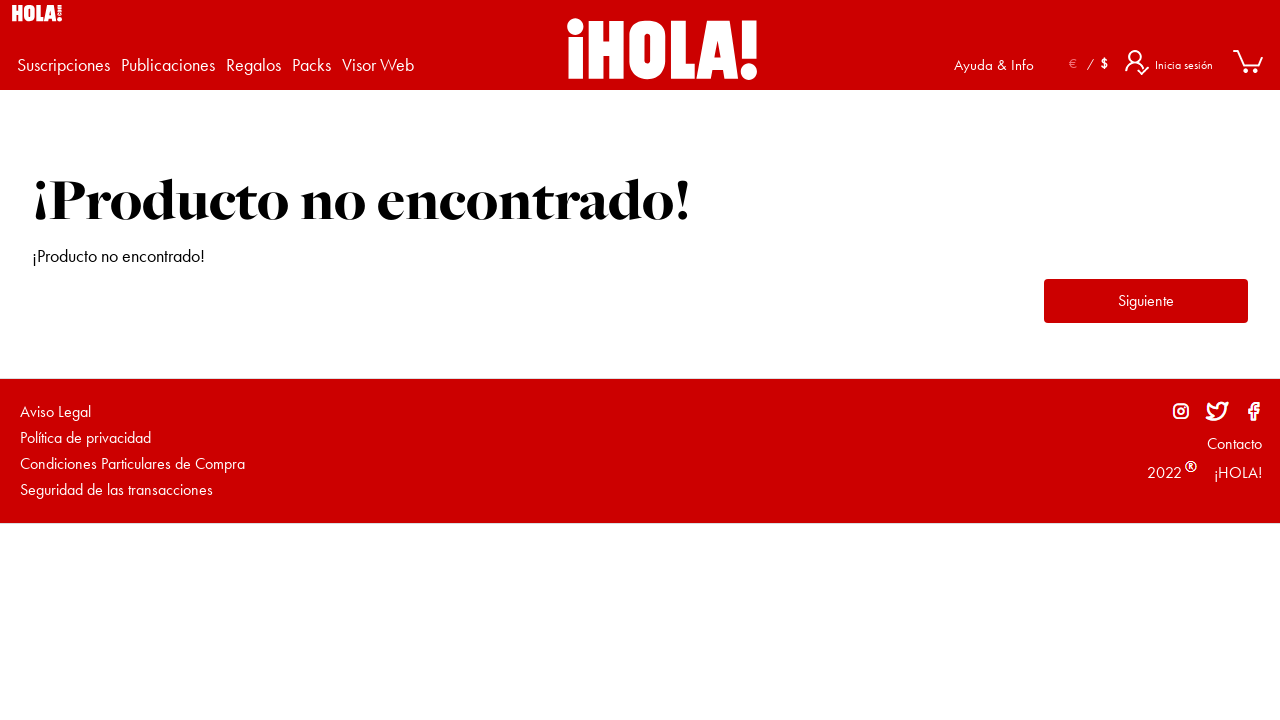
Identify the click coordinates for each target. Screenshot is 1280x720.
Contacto (1234, 443)
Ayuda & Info (994, 65)
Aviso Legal (55, 411)
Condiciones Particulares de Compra (132, 463)
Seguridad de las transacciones (116, 489)
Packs (311, 64)
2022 (1164, 472)
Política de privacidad (85, 437)
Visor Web (378, 64)
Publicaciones (168, 64)
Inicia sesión (1184, 65)
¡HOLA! (1236, 472)
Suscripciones (63, 64)
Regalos (253, 64)
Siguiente (1146, 300)
